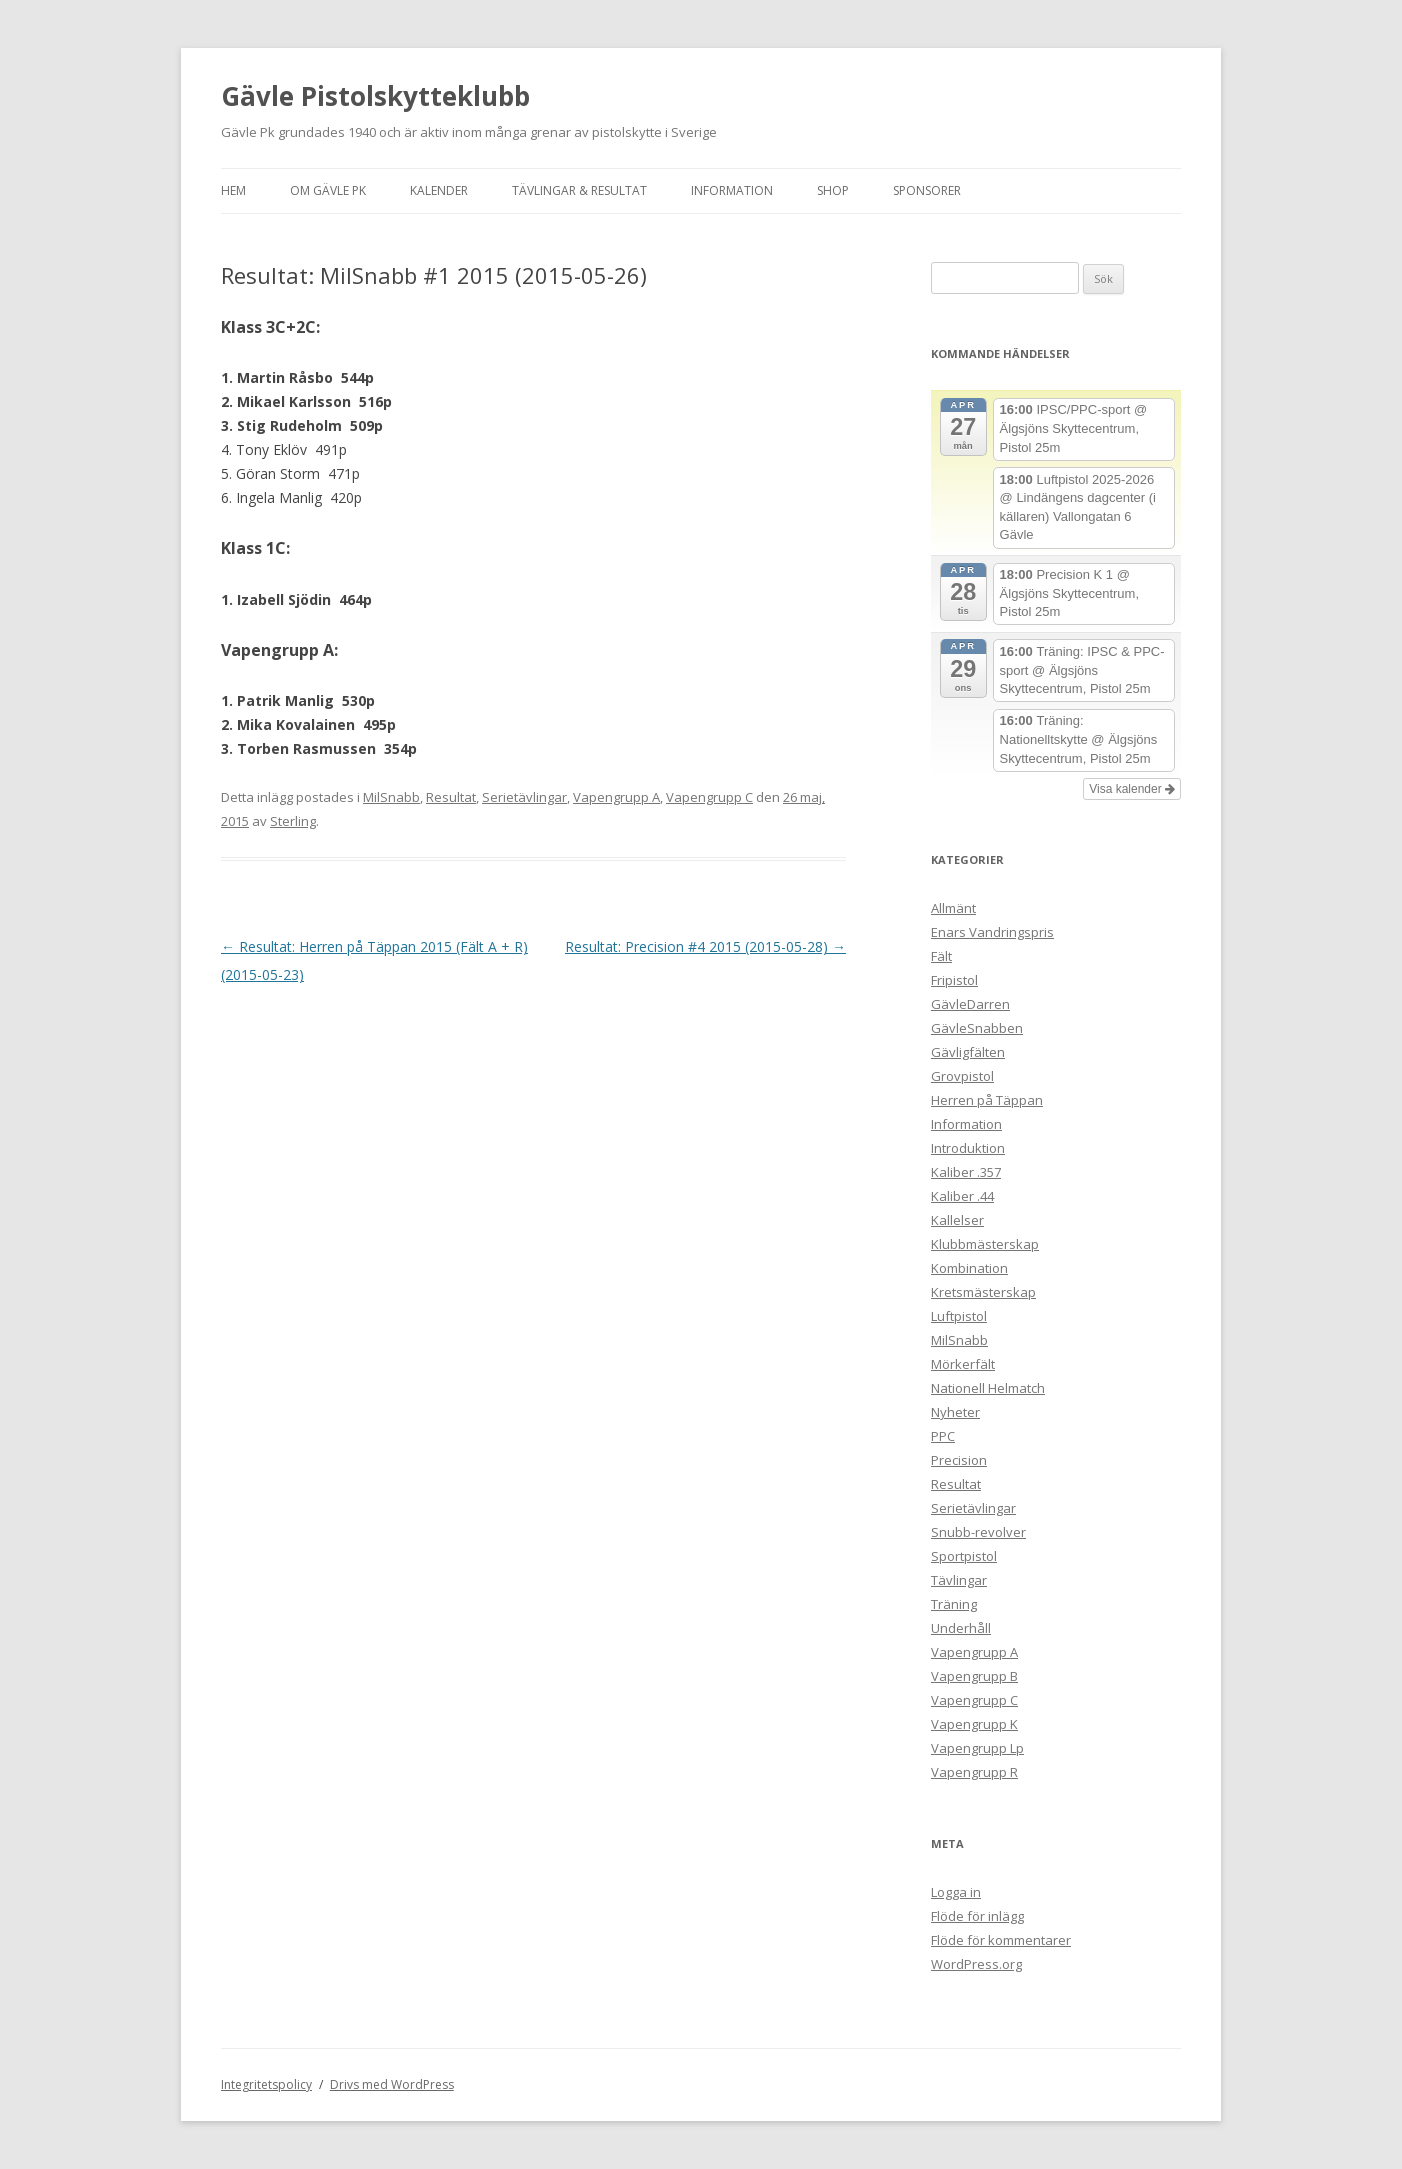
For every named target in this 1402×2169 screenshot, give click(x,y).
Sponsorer (927, 190)
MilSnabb (391, 797)
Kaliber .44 (962, 1196)
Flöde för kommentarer (1001, 1940)
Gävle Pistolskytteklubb (375, 96)
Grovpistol (962, 1076)
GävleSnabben (977, 1028)
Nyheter (955, 1412)
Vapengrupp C (709, 797)
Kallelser (957, 1220)
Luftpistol (959, 1316)
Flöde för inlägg (977, 1916)
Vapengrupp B (974, 1676)
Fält (941, 956)
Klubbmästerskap (985, 1244)
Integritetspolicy (266, 2084)
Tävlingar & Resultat (579, 190)
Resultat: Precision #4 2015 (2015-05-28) (705, 946)
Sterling (293, 821)
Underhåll (961, 1628)
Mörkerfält (963, 1364)
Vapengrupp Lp (977, 1748)
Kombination (969, 1268)
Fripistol (954, 980)
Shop (833, 190)
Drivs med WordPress (392, 2084)
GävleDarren (970, 1004)
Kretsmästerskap (983, 1292)
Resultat (451, 797)
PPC (943, 1436)
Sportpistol (964, 1556)
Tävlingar (959, 1580)
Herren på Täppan (987, 1100)
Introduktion (968, 1148)
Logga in (956, 1892)
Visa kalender (1132, 789)
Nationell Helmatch (988, 1388)
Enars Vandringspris (992, 932)
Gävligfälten (968, 1052)
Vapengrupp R (974, 1772)
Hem (233, 190)
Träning (954, 1604)
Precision (959, 1460)
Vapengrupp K (974, 1724)
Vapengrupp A (616, 797)
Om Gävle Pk (328, 190)
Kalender (439, 190)
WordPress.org (976, 1964)
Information (732, 190)
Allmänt (953, 908)
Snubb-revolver (978, 1532)
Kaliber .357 (966, 1172)
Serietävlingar (524, 797)
